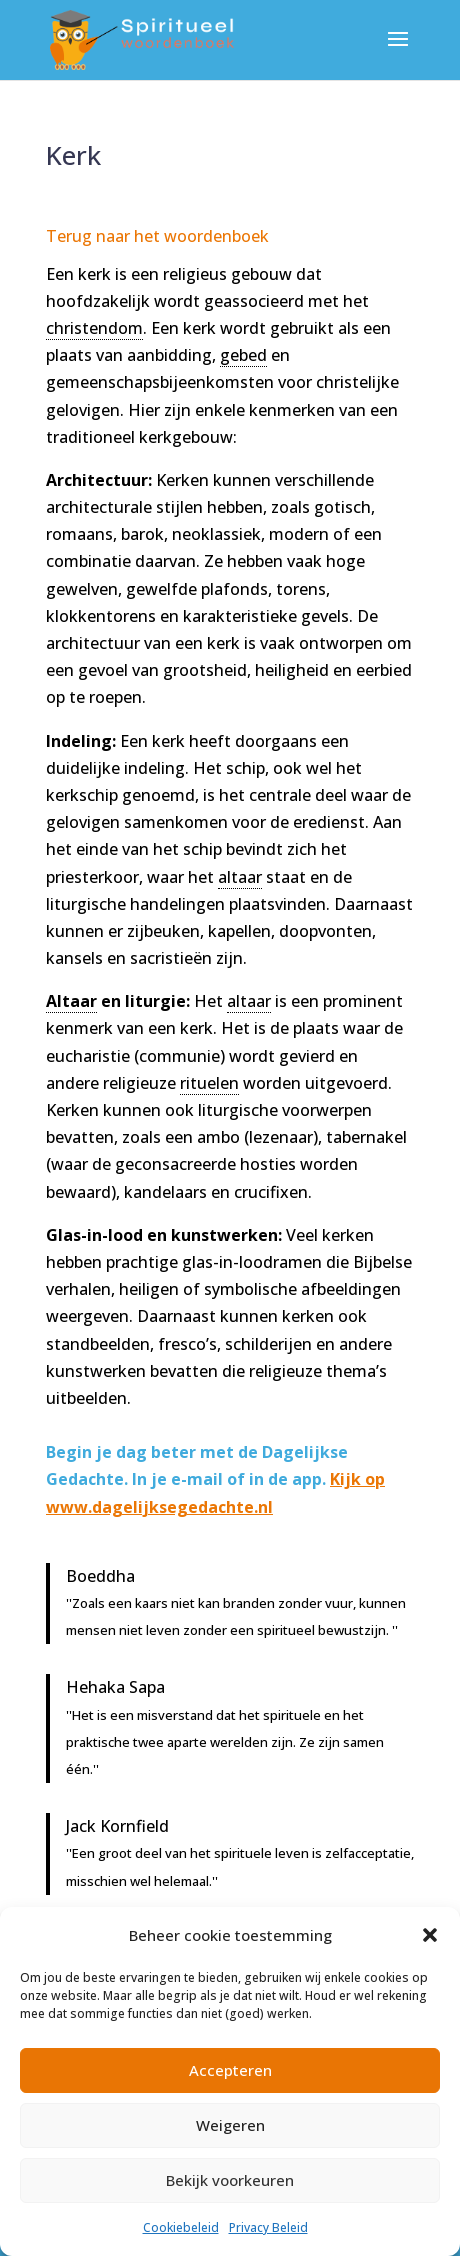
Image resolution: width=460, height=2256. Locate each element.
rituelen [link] (209, 1083)
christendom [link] (94, 328)
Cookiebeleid (181, 2227)
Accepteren (230, 2070)
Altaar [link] (71, 1001)
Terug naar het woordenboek (157, 236)
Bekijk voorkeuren (230, 2180)
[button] (430, 1935)
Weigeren (230, 2125)
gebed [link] (243, 355)
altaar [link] (240, 877)
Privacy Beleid (268, 2227)
